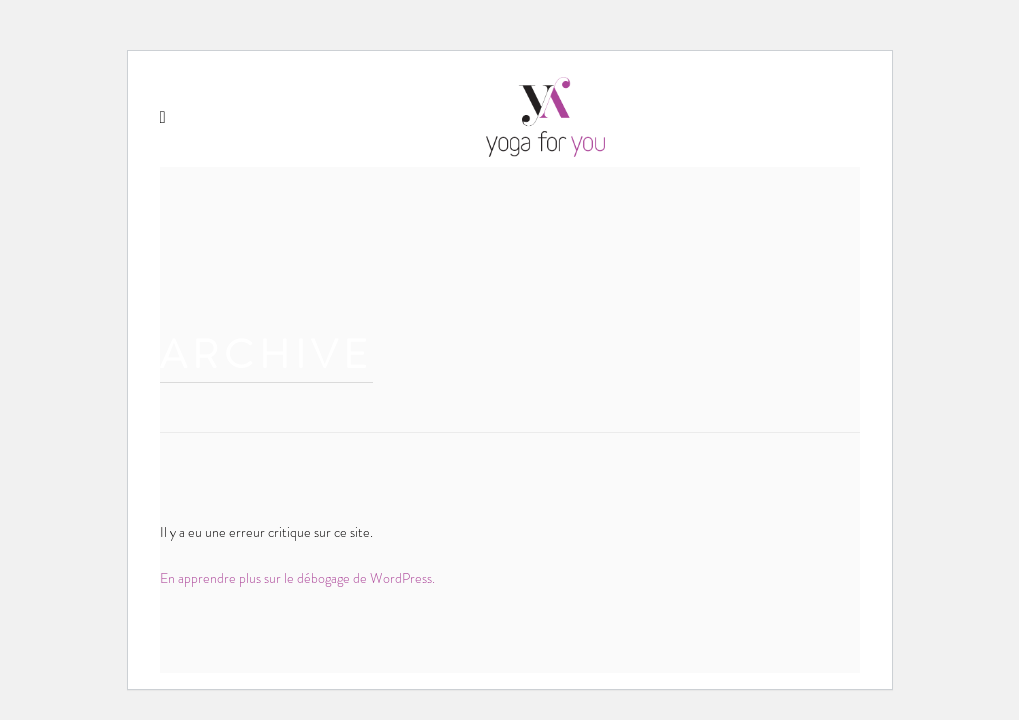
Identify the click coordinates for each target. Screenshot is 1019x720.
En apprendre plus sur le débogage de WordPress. (297, 578)
